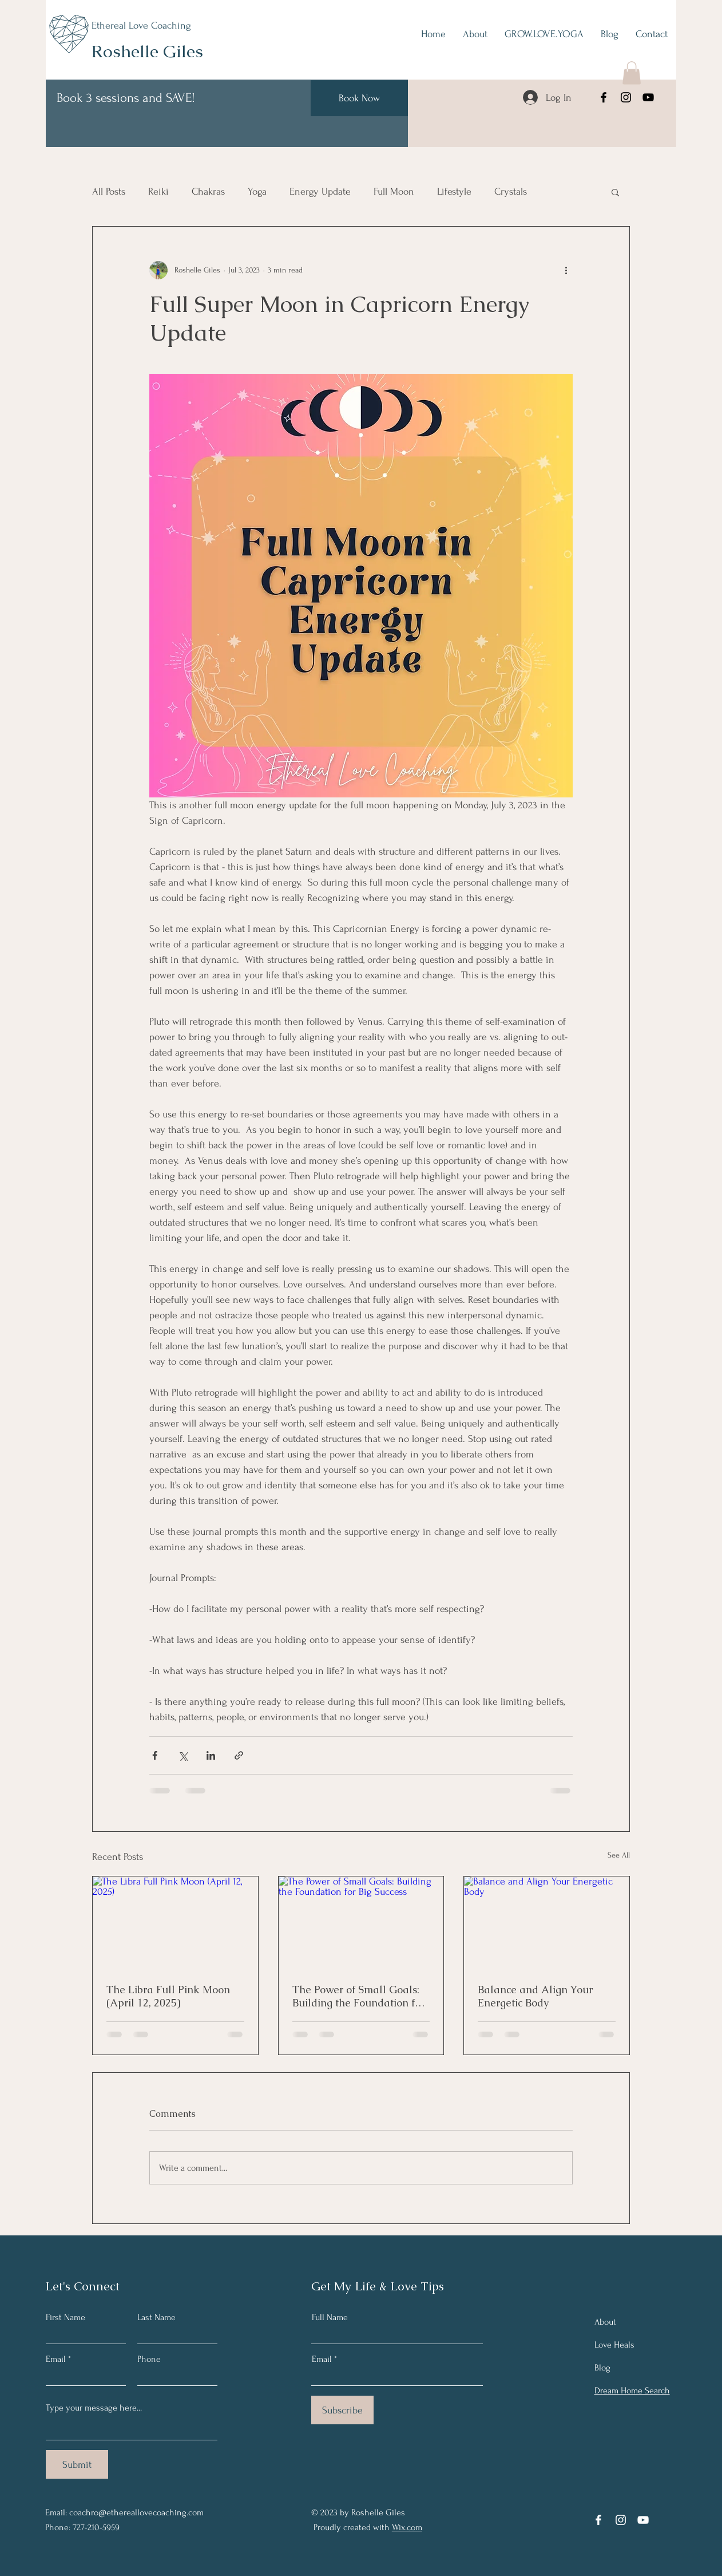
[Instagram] (626, 97)
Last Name (156, 2317)
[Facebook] (603, 97)
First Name (65, 2317)
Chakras (208, 191)
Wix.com (407, 2527)
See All (619, 1855)
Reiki (158, 191)
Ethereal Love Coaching (141, 25)
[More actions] (566, 270)
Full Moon (394, 191)
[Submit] (77, 2464)
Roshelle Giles (147, 51)
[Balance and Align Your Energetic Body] (546, 1922)
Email (56, 2359)
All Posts (108, 191)
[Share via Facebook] (154, 1755)
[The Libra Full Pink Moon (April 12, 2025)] (175, 1922)
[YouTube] (648, 97)
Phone (149, 2359)
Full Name (330, 2317)
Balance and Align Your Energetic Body (535, 1996)
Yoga (257, 191)
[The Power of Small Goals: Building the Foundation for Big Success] (361, 1922)
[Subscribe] (342, 2410)
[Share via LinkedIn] (210, 1755)
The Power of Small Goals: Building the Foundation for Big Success (358, 1996)
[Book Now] (359, 98)
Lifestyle (454, 191)
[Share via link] (238, 1755)
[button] (631, 73)
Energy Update (320, 191)
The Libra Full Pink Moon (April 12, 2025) (168, 1996)
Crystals (510, 191)
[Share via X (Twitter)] (182, 1755)
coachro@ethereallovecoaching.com (136, 2512)
